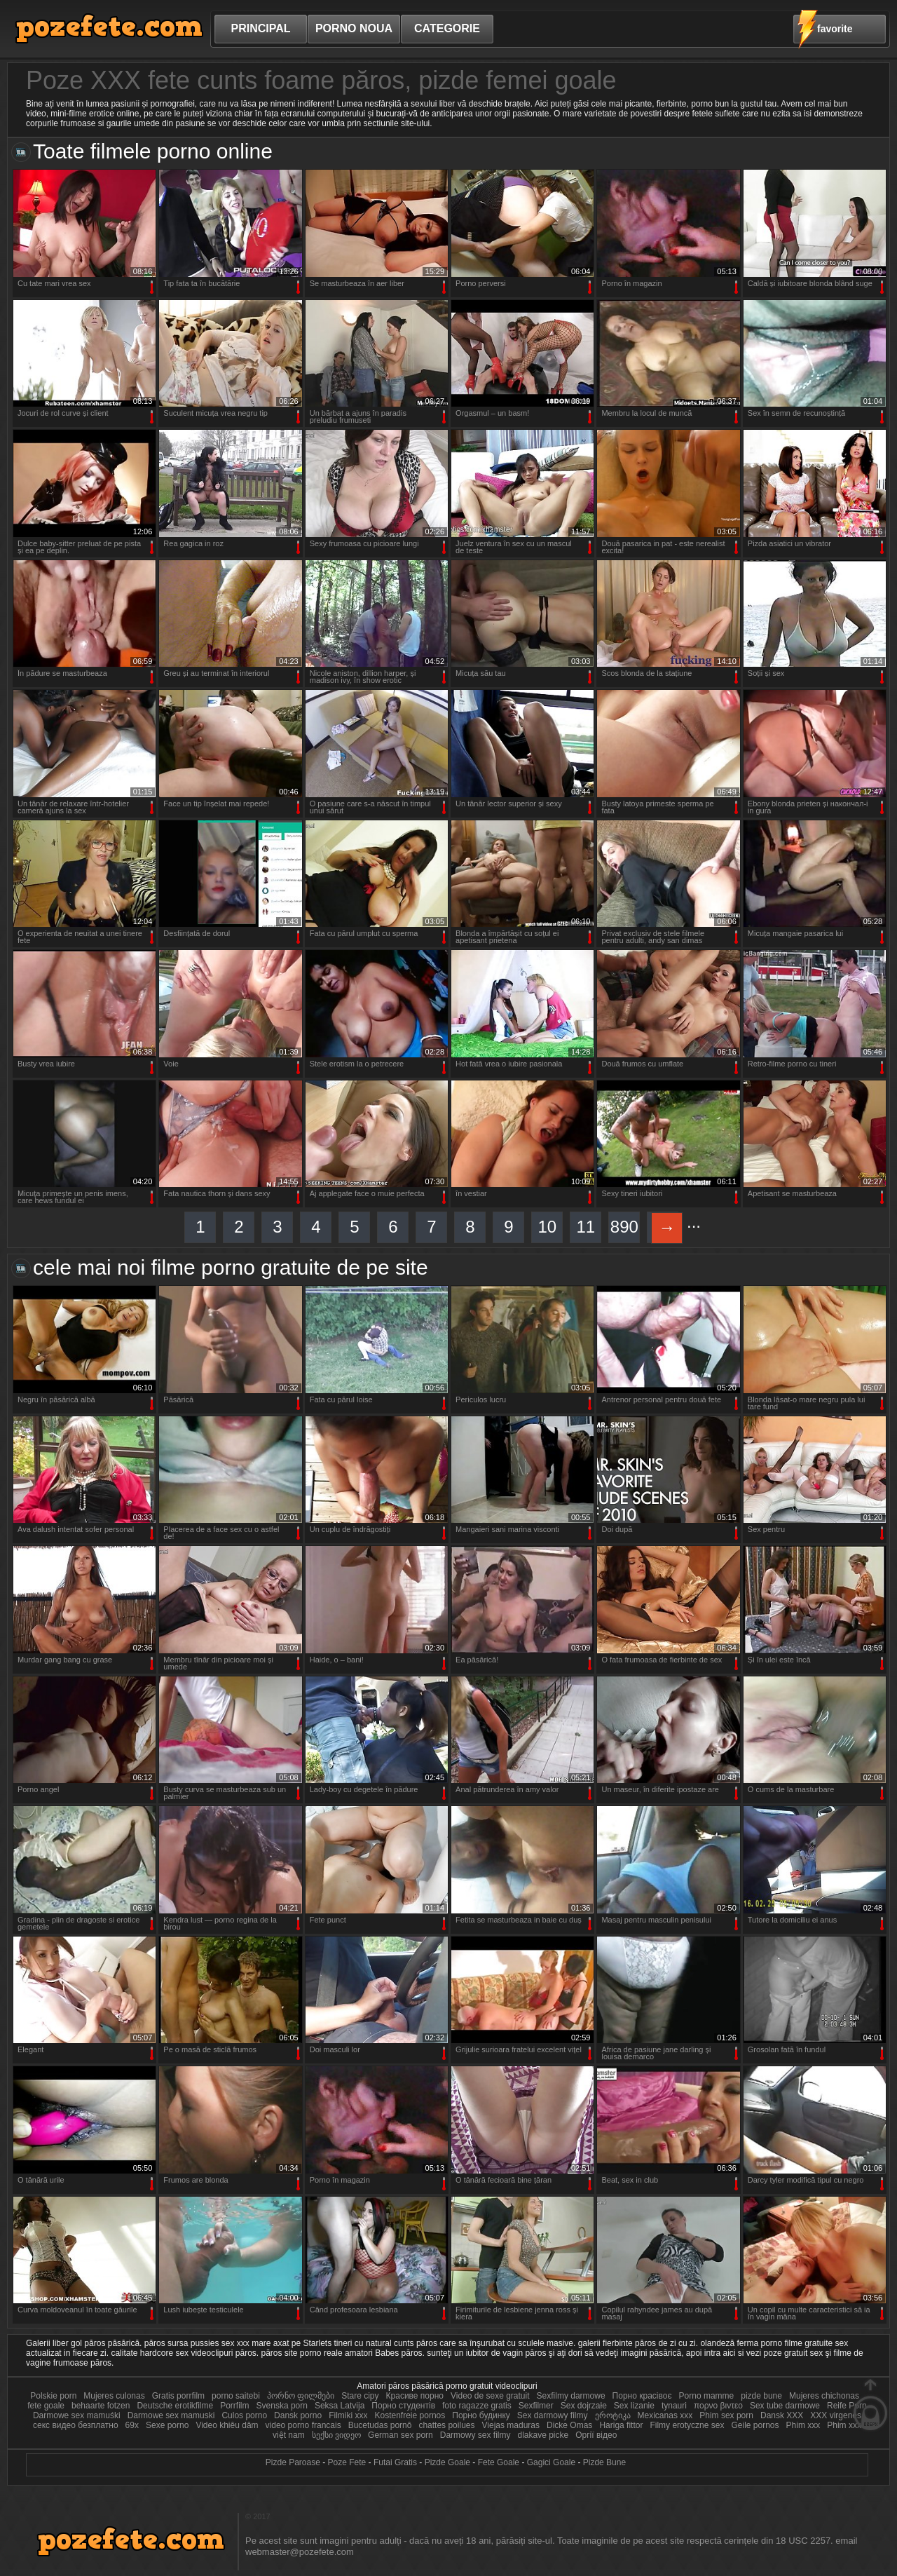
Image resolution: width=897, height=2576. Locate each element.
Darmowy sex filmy (476, 2435)
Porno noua (353, 28)
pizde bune (761, 2396)
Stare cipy (359, 2396)
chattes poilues (446, 2425)
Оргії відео (596, 2435)
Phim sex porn (727, 2415)
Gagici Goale (551, 2462)
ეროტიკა (613, 2415)
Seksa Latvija (341, 2406)
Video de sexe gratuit (490, 2396)
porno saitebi (236, 2396)
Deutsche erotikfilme (175, 2406)
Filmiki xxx (349, 2415)
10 (546, 1226)
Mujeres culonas (113, 2396)
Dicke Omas (569, 2425)
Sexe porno (167, 2425)
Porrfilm (234, 2406)
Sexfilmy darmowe (571, 2396)
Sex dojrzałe (584, 2406)
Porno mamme (706, 2396)
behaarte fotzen (100, 2406)
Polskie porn (53, 2396)
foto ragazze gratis (477, 2406)
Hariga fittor (621, 2425)
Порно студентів (403, 2406)
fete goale (45, 2406)
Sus (870, 2404)
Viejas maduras (511, 2425)
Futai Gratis (395, 2462)
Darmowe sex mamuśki (77, 2415)
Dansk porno (298, 2415)
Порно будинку (481, 2415)
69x (132, 2425)
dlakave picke (542, 2435)
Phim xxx (803, 2425)
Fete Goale (498, 2462)
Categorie (447, 28)
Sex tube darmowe (785, 2406)
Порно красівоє (642, 2396)
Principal (260, 28)
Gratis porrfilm (178, 2396)
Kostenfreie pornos (410, 2415)
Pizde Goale (447, 2462)
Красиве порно (415, 2396)
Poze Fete (347, 2462)
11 (585, 1226)
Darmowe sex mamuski (171, 2415)
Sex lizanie (634, 2406)
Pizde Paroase (293, 2462)
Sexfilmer (536, 2406)
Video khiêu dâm (227, 2425)
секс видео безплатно (75, 2425)
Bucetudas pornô (381, 2425)
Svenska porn (282, 2406)
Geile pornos (755, 2425)
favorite (835, 28)
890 (624, 1226)
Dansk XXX (781, 2415)
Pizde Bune (604, 2462)
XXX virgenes (835, 2415)
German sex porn (400, 2435)
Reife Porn (847, 2406)
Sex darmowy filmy (552, 2415)
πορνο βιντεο (718, 2406)
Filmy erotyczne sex (687, 2425)
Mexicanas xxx (665, 2415)
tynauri (674, 2406)
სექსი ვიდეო (338, 2435)
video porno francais (303, 2425)
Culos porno (245, 2415)
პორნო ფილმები (300, 2396)
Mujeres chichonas (824, 2396)
